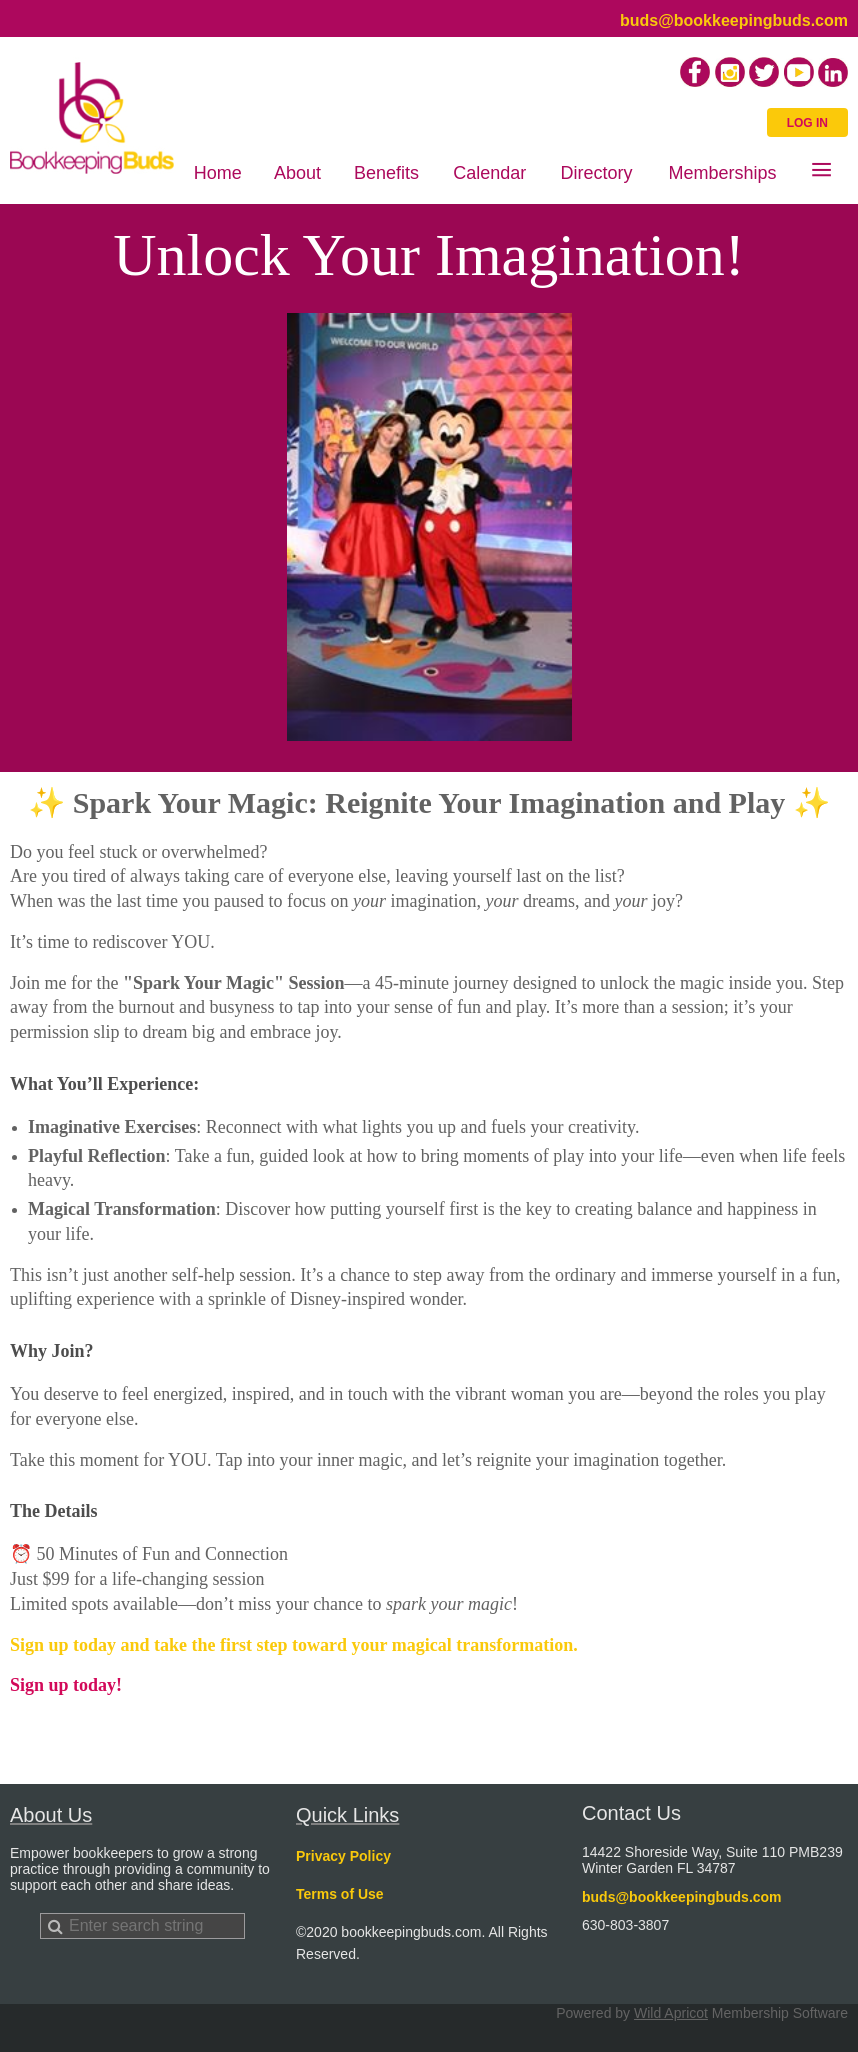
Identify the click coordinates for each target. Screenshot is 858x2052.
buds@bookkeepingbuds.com (734, 20)
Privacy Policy (343, 1856)
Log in (807, 123)
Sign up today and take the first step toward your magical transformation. (296, 1645)
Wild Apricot (671, 2013)
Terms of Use (340, 1894)
